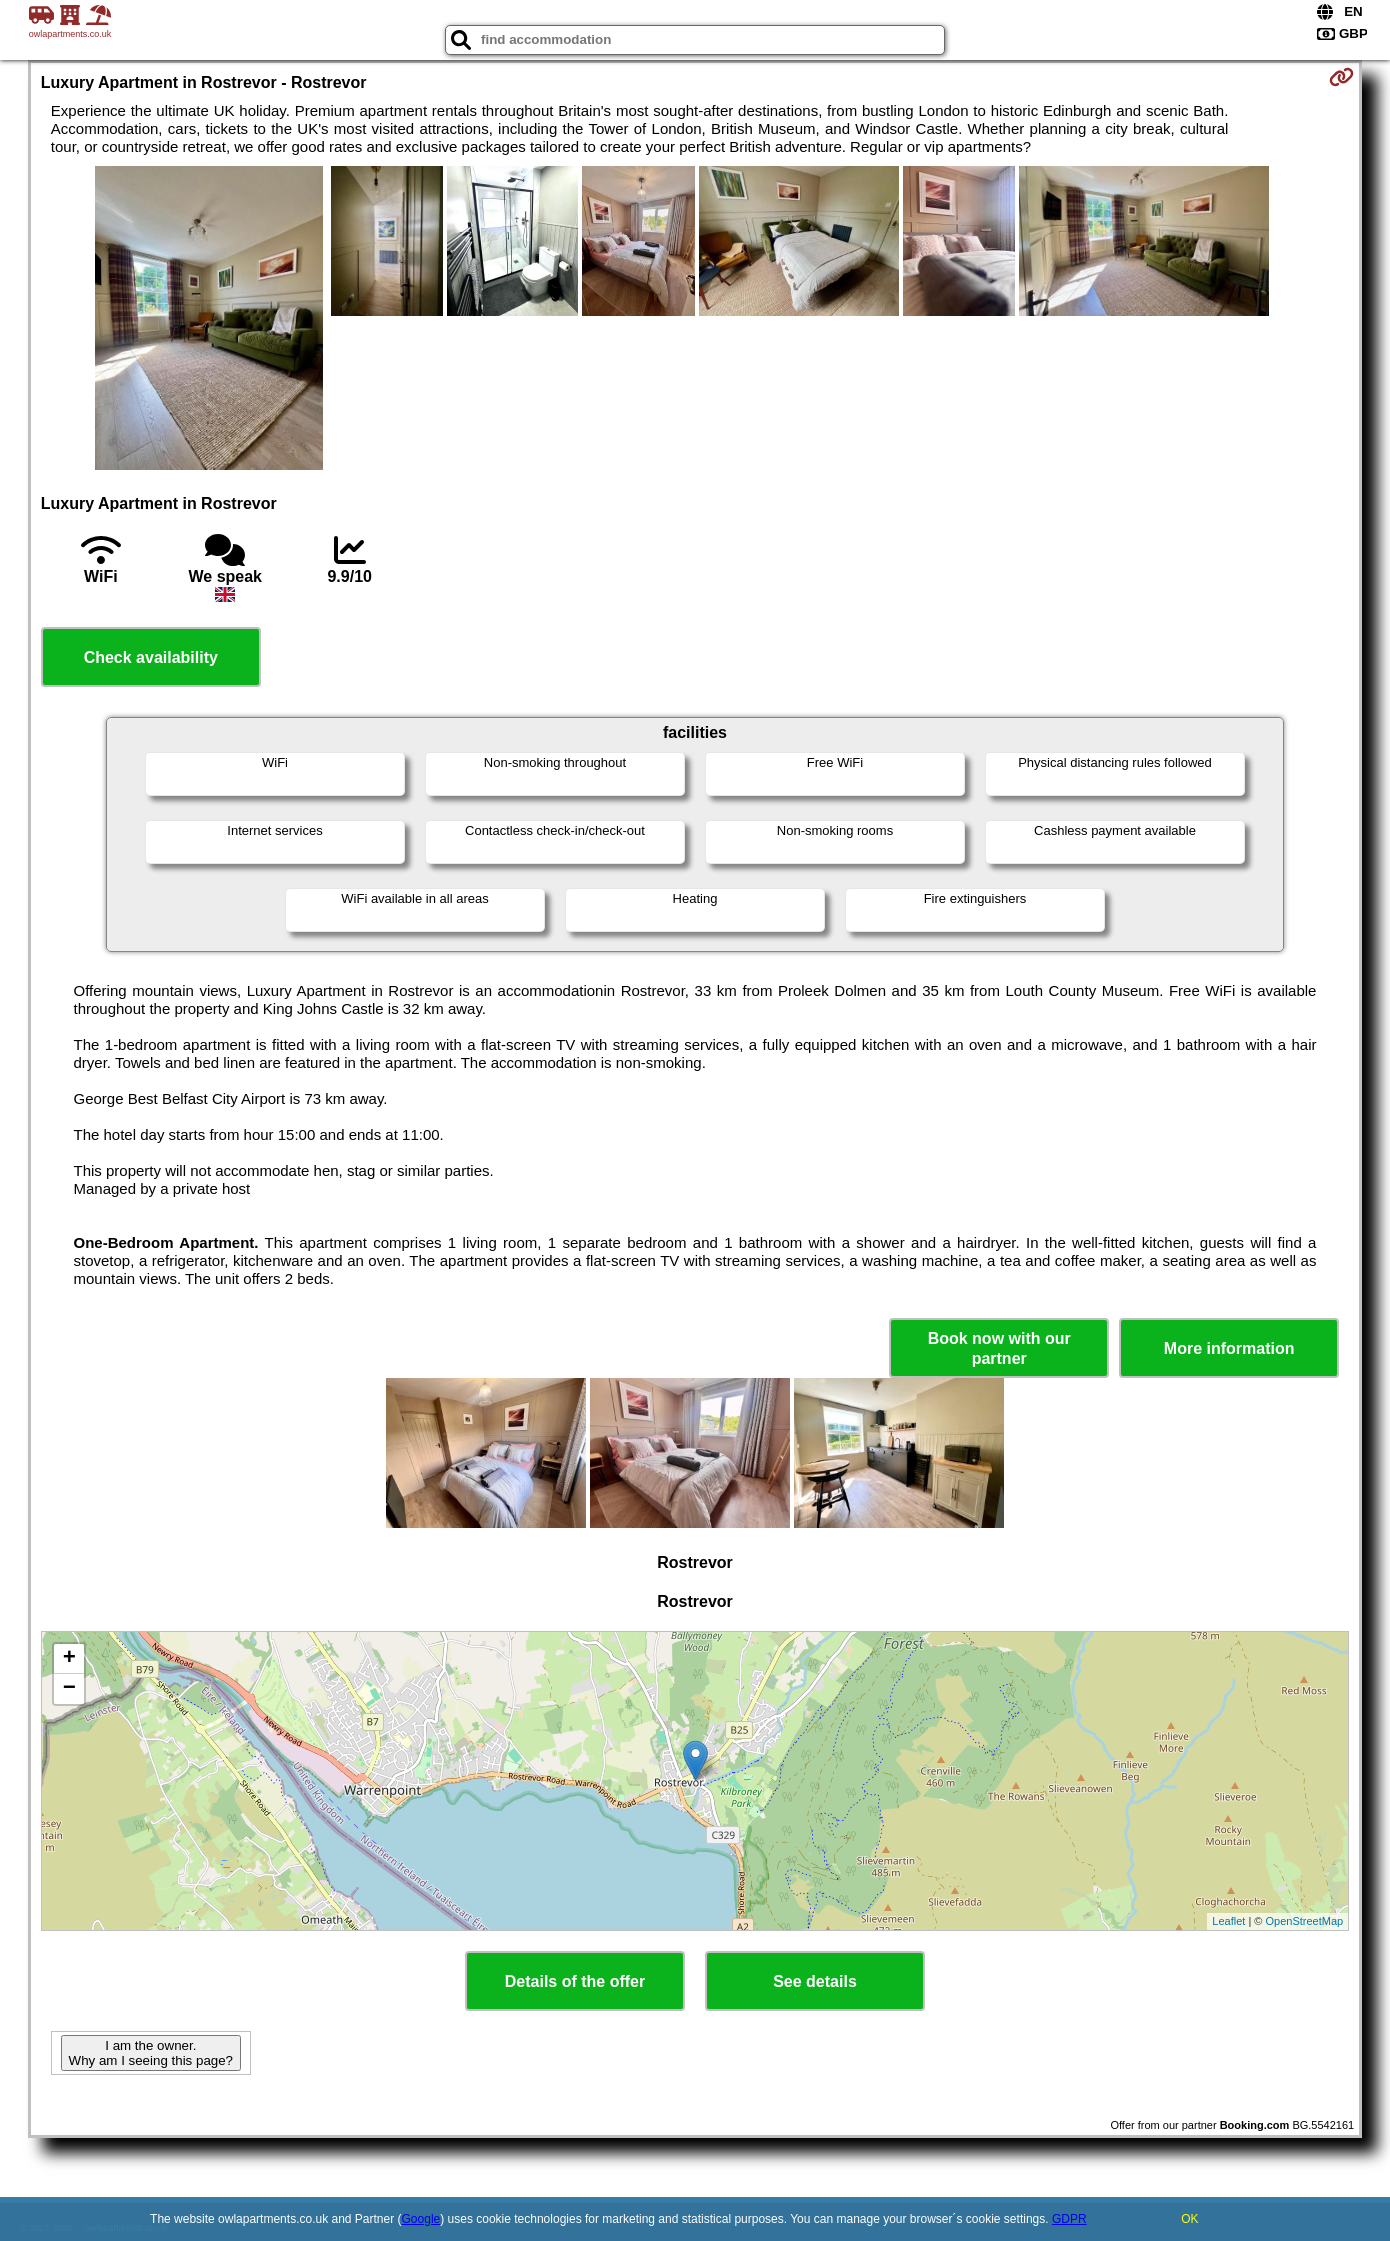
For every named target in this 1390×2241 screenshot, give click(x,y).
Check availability (151, 657)
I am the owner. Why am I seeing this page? (151, 2053)
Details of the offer (575, 1981)
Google (421, 2219)
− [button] (69, 1689)
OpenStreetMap (1305, 1921)
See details (815, 1981)
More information (1229, 1348)
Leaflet (1228, 1921)
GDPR (1069, 2219)
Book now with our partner (999, 1348)
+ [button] (69, 1659)
